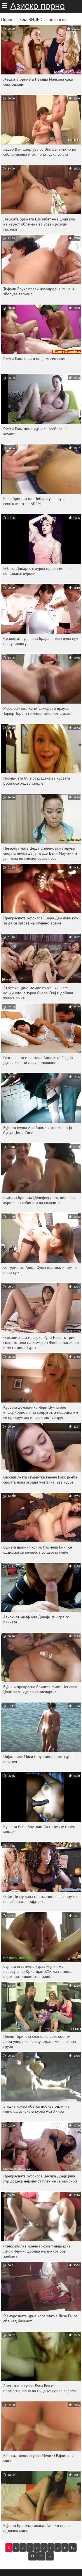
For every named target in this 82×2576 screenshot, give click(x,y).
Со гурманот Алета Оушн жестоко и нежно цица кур (40, 1270)
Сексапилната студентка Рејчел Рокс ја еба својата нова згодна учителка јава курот (40, 1480)
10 (73, 2547)
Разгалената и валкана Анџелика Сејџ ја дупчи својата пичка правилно (38, 1060)
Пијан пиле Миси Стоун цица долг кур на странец (39, 1759)
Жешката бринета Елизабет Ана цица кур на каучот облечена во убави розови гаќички (39, 224)
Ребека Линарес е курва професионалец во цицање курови (38, 571)
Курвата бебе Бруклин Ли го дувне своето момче (40, 1829)
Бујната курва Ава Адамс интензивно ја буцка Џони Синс (37, 1130)
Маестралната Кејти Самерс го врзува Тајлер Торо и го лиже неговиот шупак (36, 711)
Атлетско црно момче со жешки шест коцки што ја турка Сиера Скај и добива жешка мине (38, 992)
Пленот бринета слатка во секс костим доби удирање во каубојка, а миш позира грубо (39, 2041)
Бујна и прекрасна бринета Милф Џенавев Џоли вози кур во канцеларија (40, 1689)
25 (41, 2556)
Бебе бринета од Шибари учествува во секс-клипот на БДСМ (37, 501)
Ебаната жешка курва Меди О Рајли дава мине (38, 2458)
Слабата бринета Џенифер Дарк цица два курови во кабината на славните (39, 1200)
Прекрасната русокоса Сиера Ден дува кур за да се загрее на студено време (40, 920)
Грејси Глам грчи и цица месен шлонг (35, 358)
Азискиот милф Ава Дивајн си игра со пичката (36, 1619)
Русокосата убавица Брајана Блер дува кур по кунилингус (40, 641)
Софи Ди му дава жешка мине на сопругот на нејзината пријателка (40, 1899)
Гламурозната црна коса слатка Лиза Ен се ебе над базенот (40, 2318)
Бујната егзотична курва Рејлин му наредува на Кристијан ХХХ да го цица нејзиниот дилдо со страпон (37, 1971)
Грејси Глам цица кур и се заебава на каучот (35, 431)
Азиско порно (37, 6)
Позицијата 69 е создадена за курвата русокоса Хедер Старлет (36, 781)
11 (33, 2556)
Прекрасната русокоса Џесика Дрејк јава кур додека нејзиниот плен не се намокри (40, 2178)
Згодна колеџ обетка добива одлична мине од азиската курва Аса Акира (36, 2109)
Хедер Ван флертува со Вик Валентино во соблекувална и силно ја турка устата (39, 152)
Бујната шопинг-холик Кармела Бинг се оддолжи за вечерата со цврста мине (37, 1550)
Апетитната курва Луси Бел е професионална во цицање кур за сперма (39, 2388)
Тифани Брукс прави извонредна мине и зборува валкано (38, 291)
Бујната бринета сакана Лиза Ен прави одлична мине (37, 2528)
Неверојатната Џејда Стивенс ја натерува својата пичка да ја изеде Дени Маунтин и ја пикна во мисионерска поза (40, 853)
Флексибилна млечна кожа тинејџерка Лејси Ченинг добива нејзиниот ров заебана (36, 2251)
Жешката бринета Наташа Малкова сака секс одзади (38, 82)
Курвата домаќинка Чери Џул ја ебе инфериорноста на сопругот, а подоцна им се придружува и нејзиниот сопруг (40, 1412)
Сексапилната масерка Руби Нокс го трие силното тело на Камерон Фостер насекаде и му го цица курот (41, 1342)
